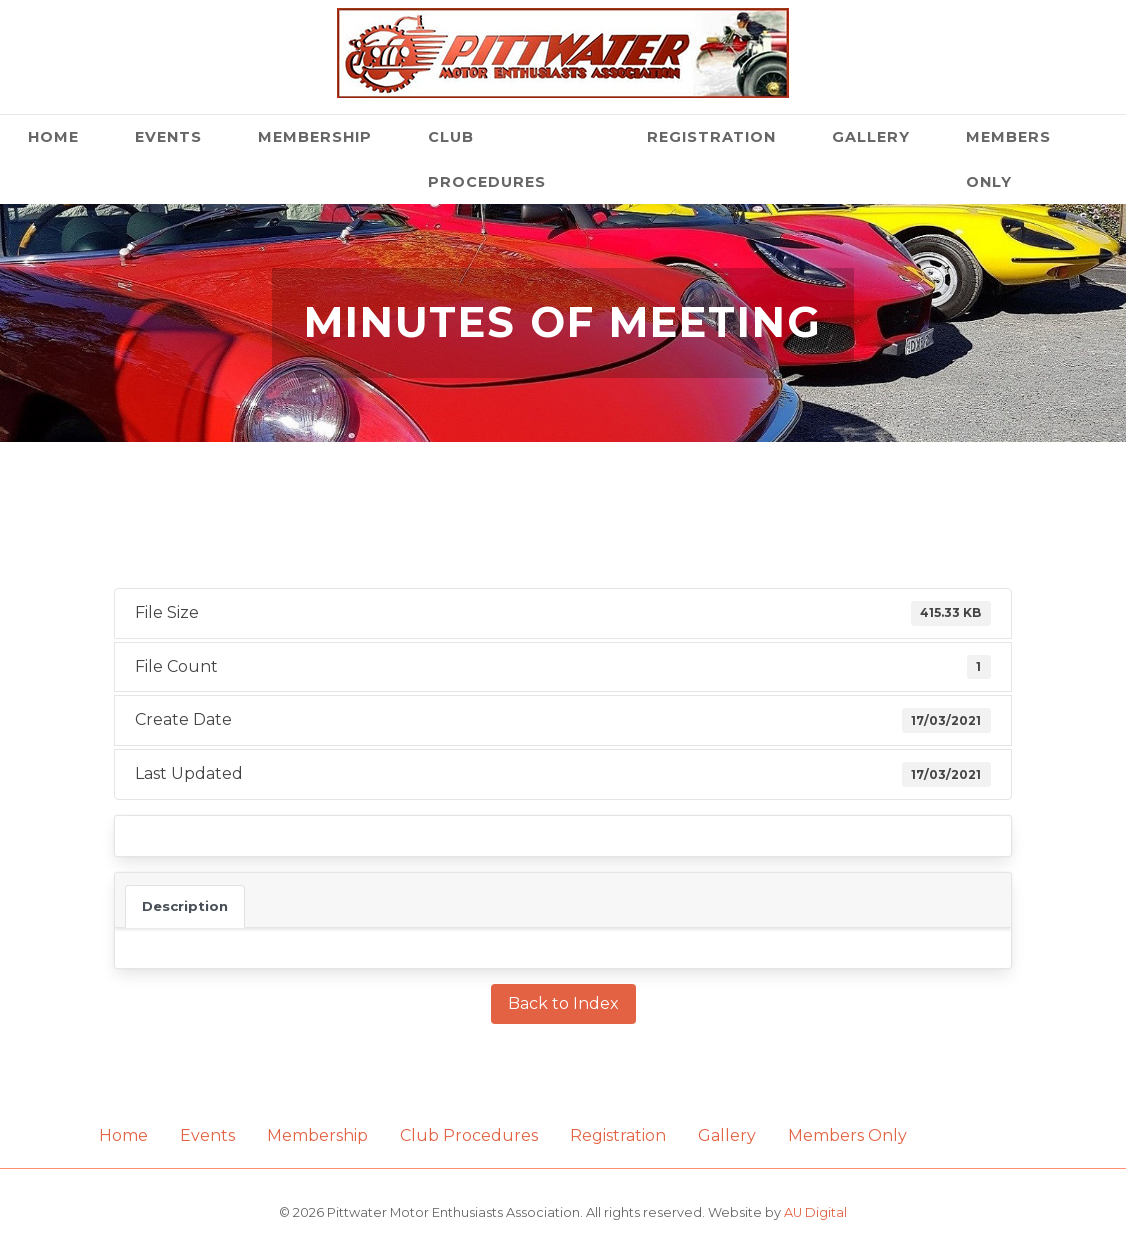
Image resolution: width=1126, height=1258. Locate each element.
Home (53, 137)
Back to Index (563, 1003)
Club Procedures (487, 159)
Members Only (1008, 159)
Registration (711, 137)
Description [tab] (185, 906)
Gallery (871, 137)
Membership (315, 137)
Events (168, 137)
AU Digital (815, 1212)
